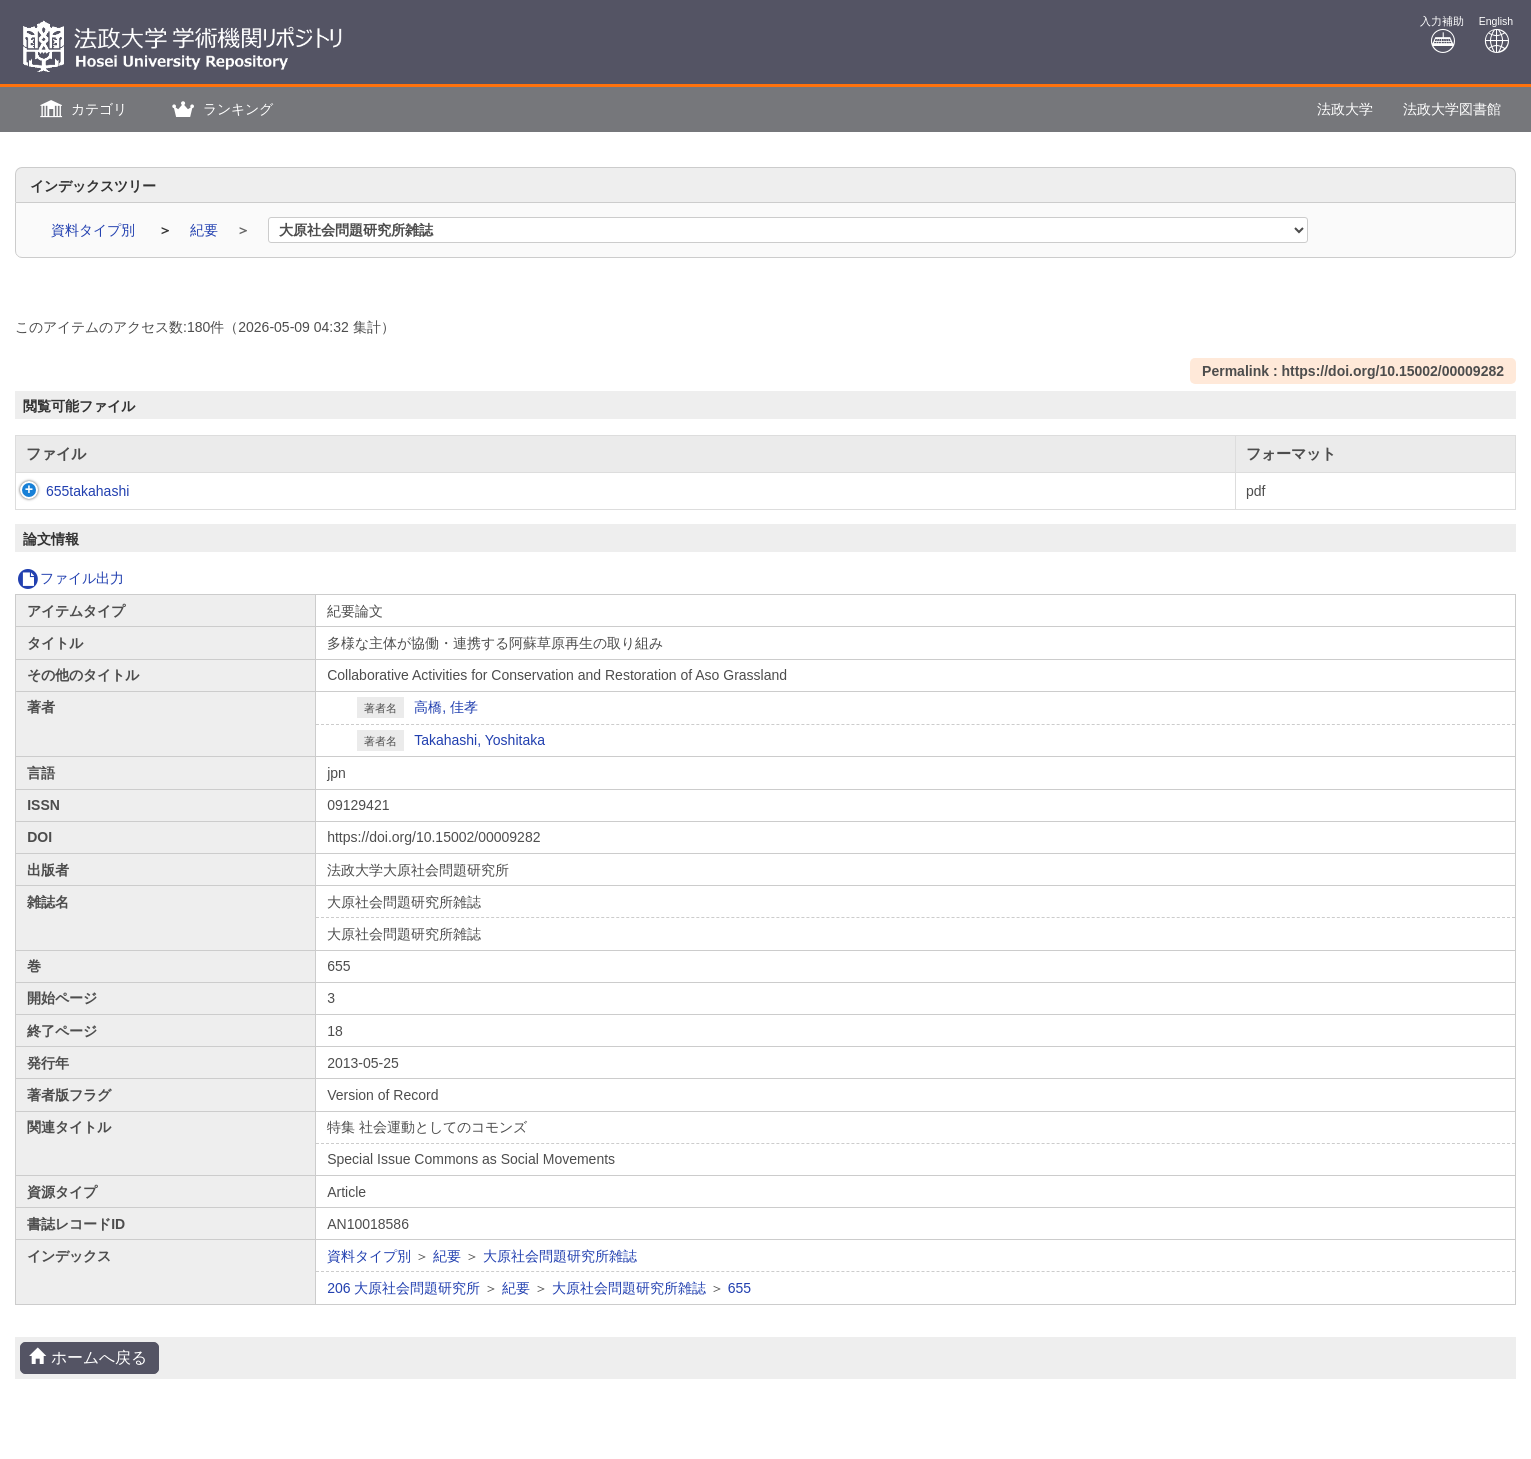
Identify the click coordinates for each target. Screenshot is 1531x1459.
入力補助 (1442, 34)
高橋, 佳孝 (446, 707)
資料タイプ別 (95, 230)
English (1496, 34)
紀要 (206, 230)
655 (739, 1288)
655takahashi (67, 491)
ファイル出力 (70, 578)
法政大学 (1345, 109)
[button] (81, 109)
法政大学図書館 (1452, 109)
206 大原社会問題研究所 (403, 1288)
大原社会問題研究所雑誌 (560, 1256)
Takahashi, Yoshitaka (479, 740)
